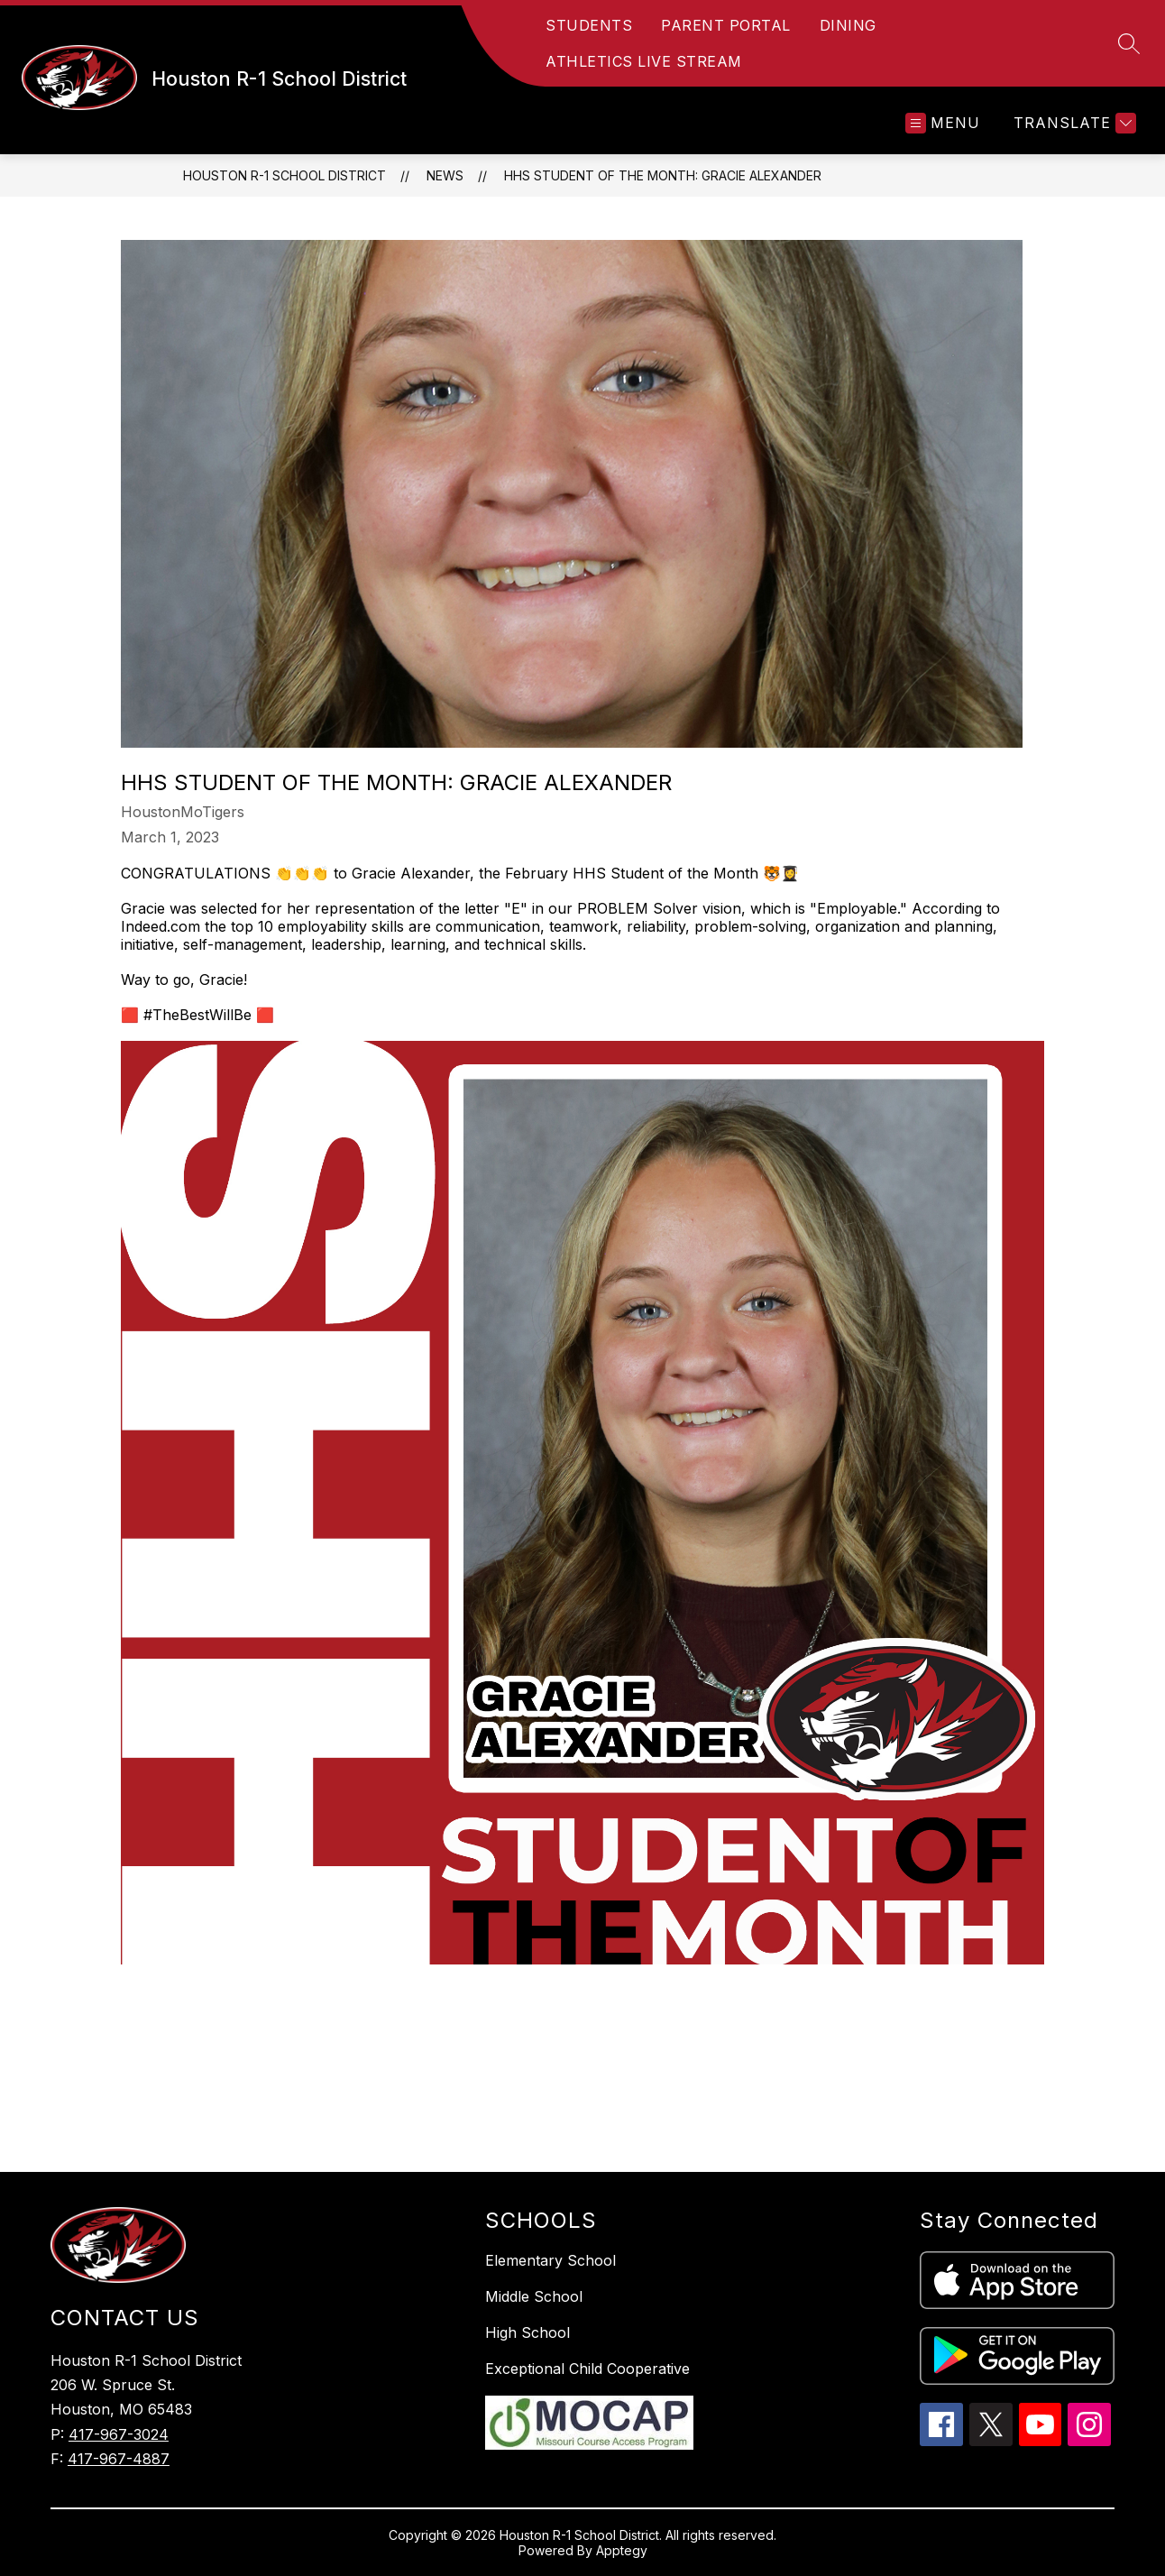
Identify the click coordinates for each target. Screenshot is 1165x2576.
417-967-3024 (119, 2434)
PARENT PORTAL (726, 25)
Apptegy (621, 2550)
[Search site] (1129, 43)
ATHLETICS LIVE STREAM (644, 61)
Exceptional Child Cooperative (587, 2369)
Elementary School (550, 2260)
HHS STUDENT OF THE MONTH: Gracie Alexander (662, 175)
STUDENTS (589, 25)
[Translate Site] (1072, 123)
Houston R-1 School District (284, 175)
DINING (848, 25)
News (445, 175)
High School (527, 2332)
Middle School (533, 2296)
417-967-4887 (119, 2459)
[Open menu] (942, 123)
